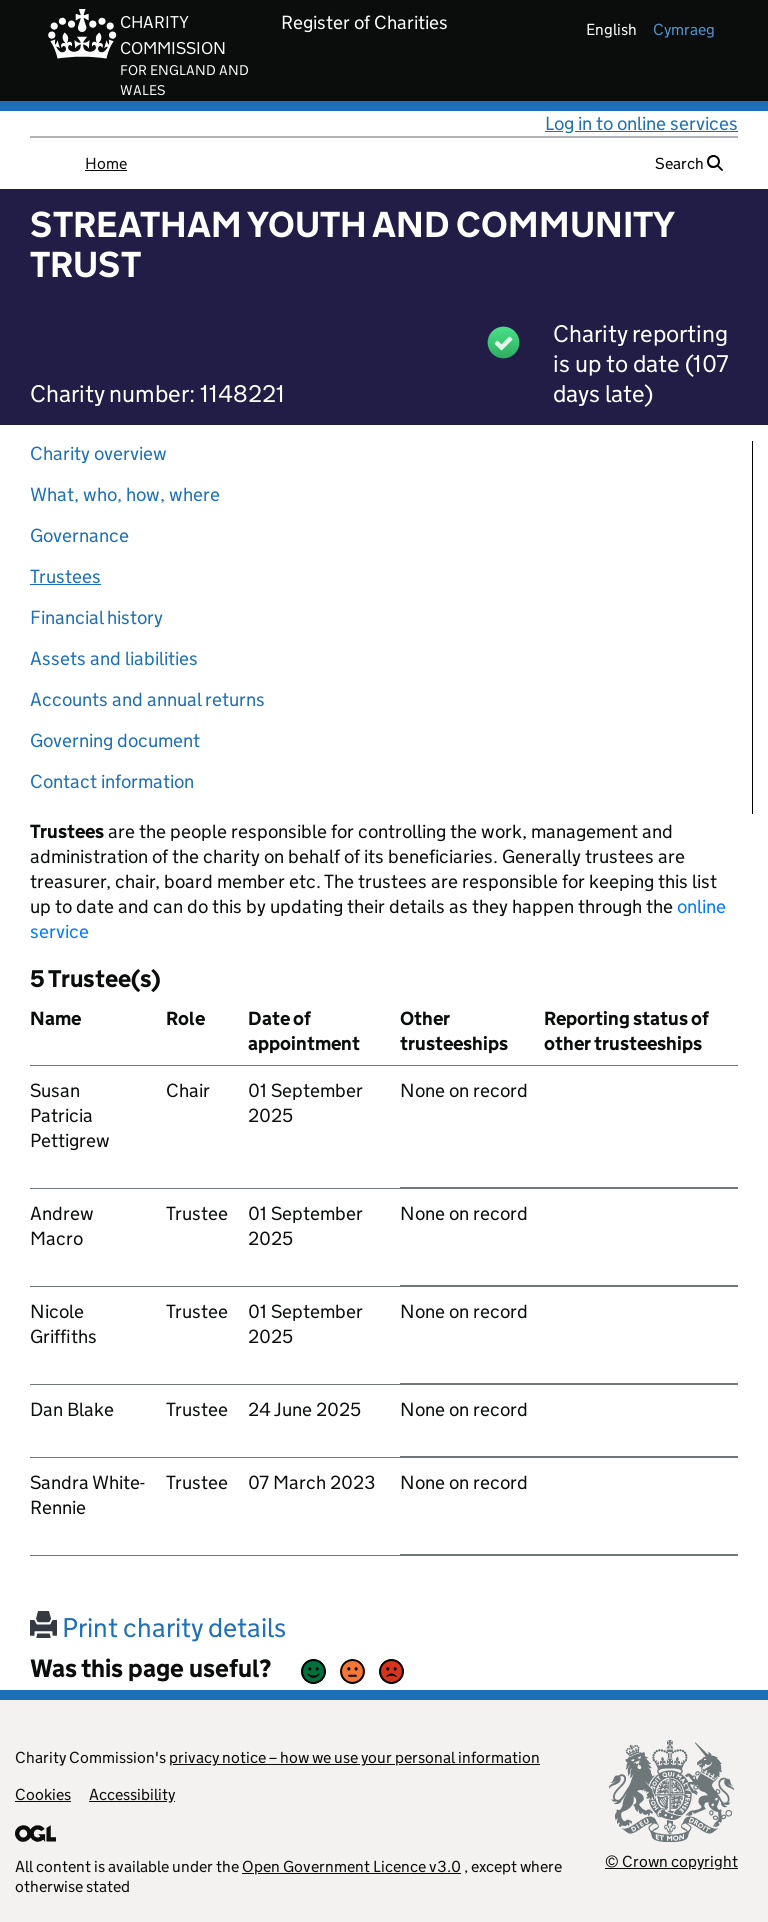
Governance (79, 535)
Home (106, 163)
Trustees (65, 576)
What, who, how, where (125, 494)
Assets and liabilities (114, 658)
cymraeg (684, 29)
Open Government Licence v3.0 (351, 1866)
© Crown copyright (671, 1861)
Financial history (96, 617)
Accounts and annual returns (147, 699)
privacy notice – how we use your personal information (354, 1757)
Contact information (112, 781)
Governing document (115, 740)
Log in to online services (641, 123)
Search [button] (689, 163)
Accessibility (132, 1794)
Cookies (43, 1794)
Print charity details (158, 1627)
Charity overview (98, 453)
